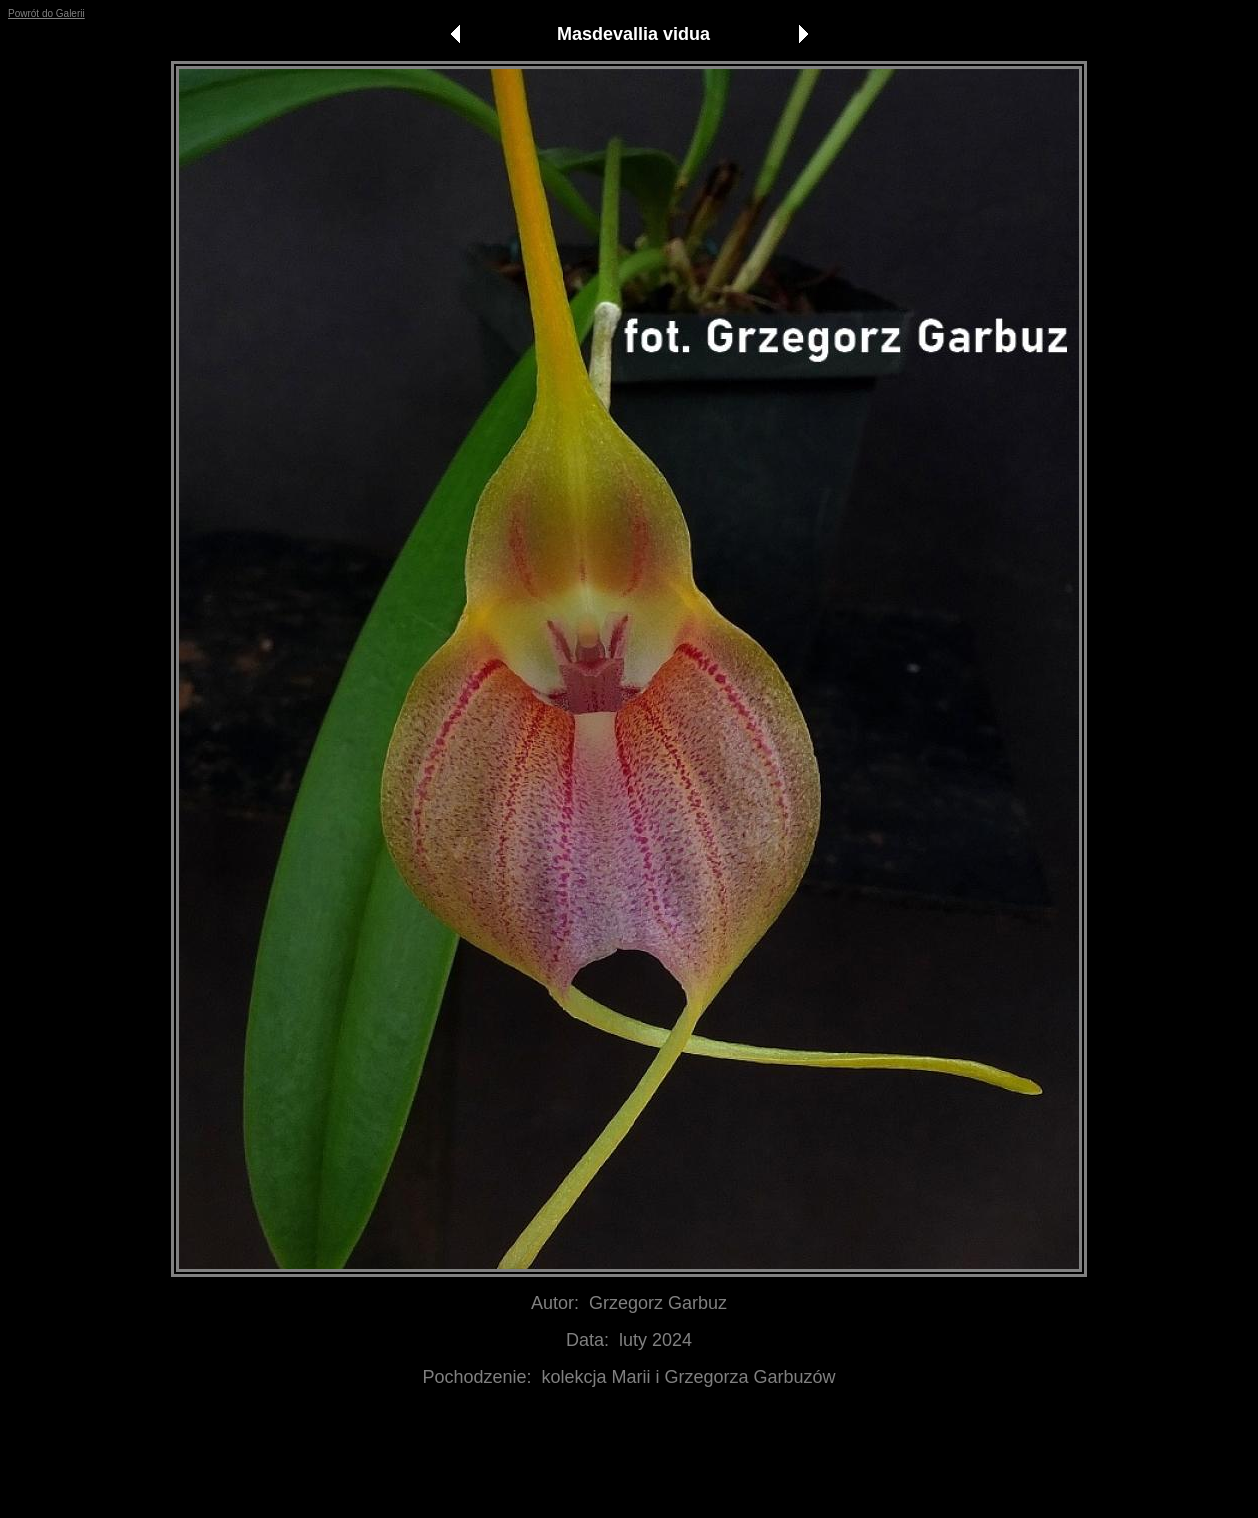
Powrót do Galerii (46, 13)
